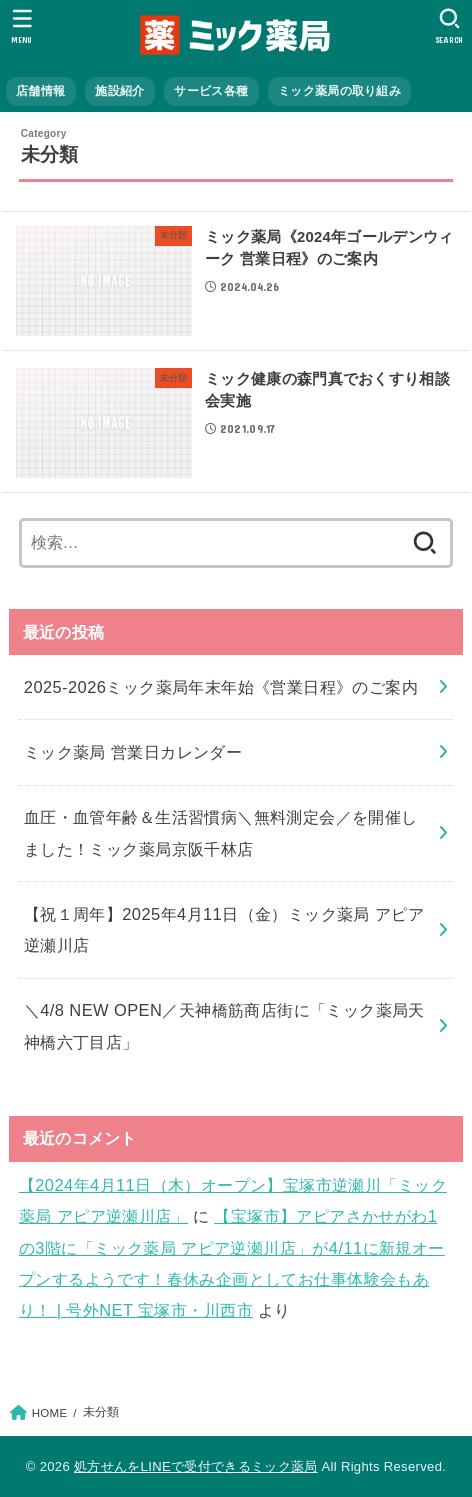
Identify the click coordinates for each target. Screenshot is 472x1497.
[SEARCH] (449, 26)
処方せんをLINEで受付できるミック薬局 (196, 1466)
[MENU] (22, 26)
